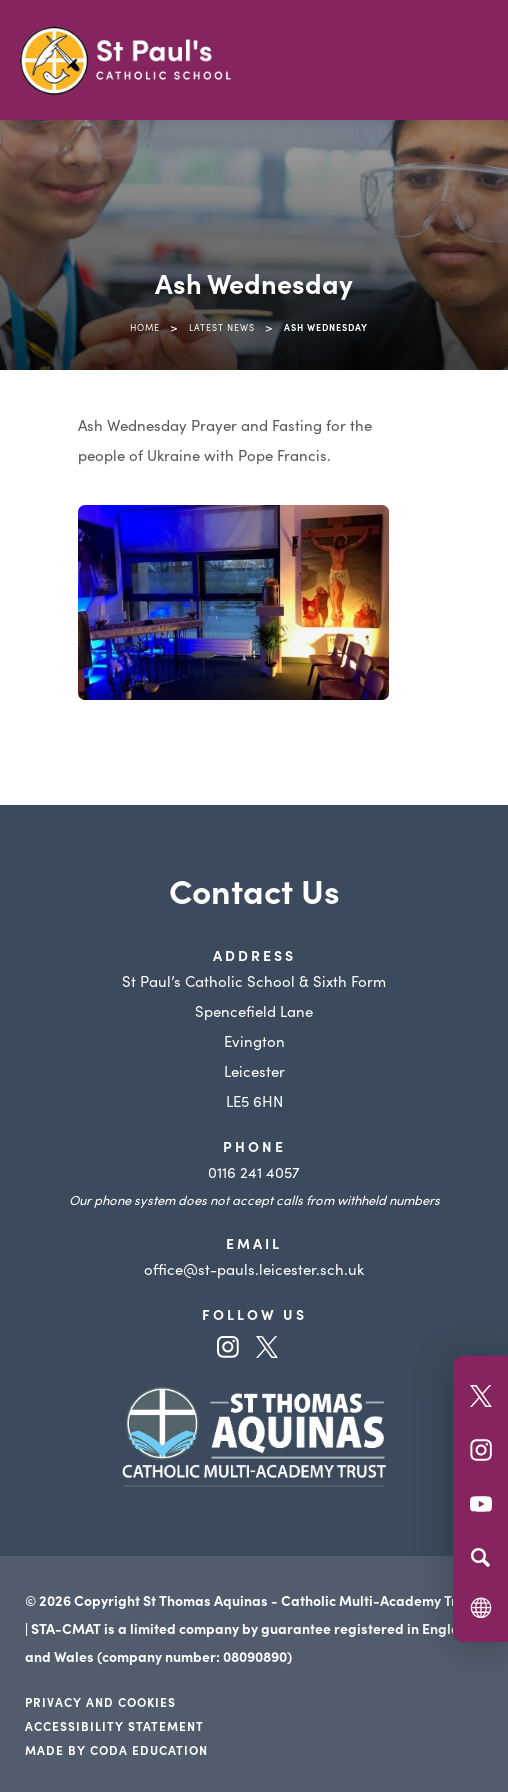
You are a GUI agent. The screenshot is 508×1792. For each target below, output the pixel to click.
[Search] (480, 1557)
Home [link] (145, 327)
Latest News (222, 327)
